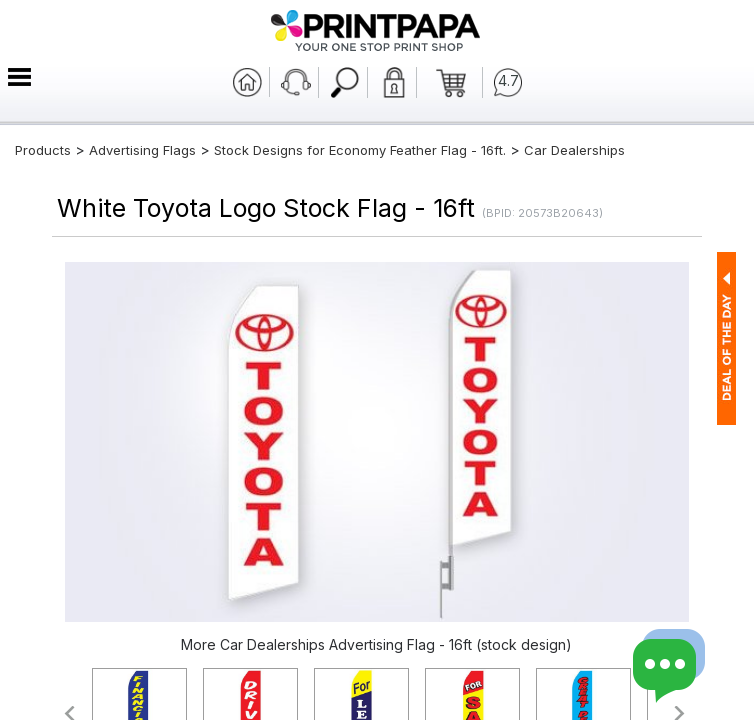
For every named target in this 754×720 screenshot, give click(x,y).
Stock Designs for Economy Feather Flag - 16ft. (360, 150)
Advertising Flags (142, 150)
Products (43, 150)
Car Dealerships (574, 150)
